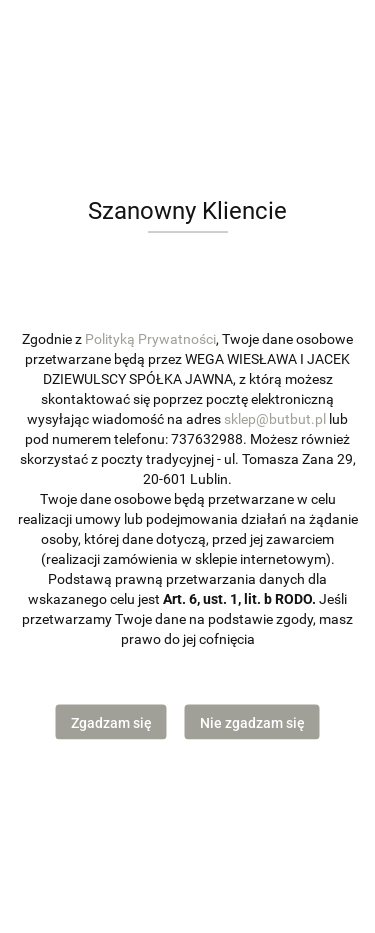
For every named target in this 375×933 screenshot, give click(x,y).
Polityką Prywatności (150, 338)
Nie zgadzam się (252, 723)
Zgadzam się (111, 723)
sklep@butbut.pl (275, 418)
